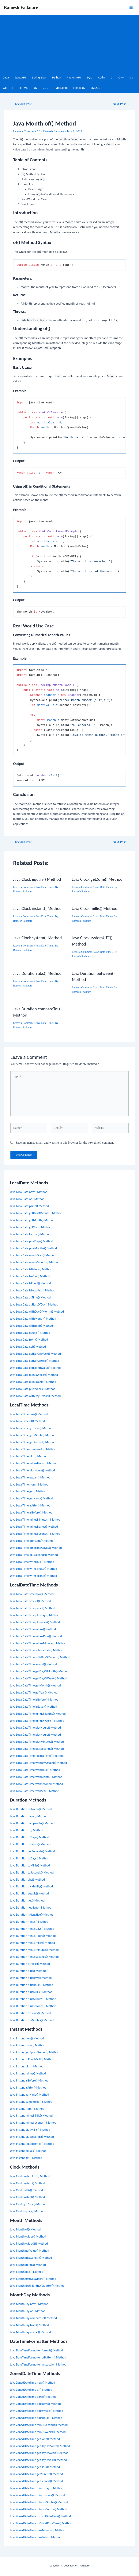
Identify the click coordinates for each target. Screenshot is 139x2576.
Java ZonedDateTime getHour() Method (35, 2467)
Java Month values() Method (28, 2236)
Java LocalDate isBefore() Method (31, 1269)
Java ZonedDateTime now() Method (32, 2382)
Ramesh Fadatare (21, 7)
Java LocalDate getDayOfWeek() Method (35, 1353)
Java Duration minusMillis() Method (32, 1943)
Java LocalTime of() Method (27, 1421)
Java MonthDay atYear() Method (30, 2332)
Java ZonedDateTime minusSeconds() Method (39, 2425)
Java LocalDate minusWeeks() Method (34, 1375)
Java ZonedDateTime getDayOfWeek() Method (39, 2453)
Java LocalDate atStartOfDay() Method (34, 1304)
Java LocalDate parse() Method (29, 1206)
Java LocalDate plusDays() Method (31, 1241)
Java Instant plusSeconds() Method (32, 2136)
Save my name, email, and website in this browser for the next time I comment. (65, 1142)
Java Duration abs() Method (27, 1879)
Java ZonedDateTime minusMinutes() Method (39, 2502)
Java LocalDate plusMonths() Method (33, 1248)
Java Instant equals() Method (28, 2151)
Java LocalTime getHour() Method (31, 1428)
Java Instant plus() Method (26, 2066)
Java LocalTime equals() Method (30, 1477)
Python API (74, 77)
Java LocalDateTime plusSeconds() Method (37, 1748)
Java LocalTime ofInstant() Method (32, 1540)
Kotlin (101, 77)
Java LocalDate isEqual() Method (30, 1283)
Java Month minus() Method (28, 2264)
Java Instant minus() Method (28, 2073)
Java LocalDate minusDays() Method (33, 1255)
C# (131, 77)
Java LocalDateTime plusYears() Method (35, 1622)
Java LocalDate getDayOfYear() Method (34, 1360)
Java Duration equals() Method (29, 1893)
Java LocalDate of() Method (27, 1199)
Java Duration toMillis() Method (30, 1865)
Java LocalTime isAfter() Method (30, 1505)
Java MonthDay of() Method (27, 2311)
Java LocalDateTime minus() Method (33, 1629)
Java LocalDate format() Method (30, 1234)
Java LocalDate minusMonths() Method (34, 1262)
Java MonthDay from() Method (29, 2325)
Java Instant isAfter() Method (28, 2087)
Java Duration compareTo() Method (32, 1823)
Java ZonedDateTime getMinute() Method (36, 2474)
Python (56, 77)
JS (35, 87)
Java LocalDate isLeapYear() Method (32, 1290)
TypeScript (61, 87)
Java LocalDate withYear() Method (31, 1325)
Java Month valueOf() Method (29, 2243)
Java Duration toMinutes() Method (32, 2020)
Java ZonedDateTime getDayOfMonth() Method (40, 2446)
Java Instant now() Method (27, 2038)
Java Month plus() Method (26, 2272)
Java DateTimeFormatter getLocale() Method (38, 2364)
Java (6, 77)
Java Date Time (44, 887)
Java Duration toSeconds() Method (32, 1872)
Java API (20, 77)
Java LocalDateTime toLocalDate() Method (36, 1650)
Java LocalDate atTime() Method (30, 1297)
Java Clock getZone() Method (28, 2204)
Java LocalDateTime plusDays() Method (34, 1615)
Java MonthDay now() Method (29, 2304)
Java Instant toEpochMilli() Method (32, 2059)
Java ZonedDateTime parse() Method (33, 2396)
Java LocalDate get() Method (28, 1346)
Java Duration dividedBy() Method (31, 1886)
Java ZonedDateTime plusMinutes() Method (37, 2530)
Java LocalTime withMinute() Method (33, 1568)
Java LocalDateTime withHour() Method (35, 1770)
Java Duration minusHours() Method (33, 1936)
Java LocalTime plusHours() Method (32, 1470)
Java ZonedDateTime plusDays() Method (35, 2404)
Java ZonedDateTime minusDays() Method (36, 2488)
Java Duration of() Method (26, 1830)
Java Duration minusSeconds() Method (34, 1956)
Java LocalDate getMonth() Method (32, 1220)
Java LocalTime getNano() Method (31, 1498)
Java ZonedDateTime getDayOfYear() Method (38, 2460)
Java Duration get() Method (27, 1900)
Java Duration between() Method (31, 1809)
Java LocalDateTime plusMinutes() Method (37, 1741)
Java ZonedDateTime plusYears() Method (35, 2537)
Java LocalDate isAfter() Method (30, 1276)
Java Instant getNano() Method (29, 2094)
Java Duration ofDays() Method (29, 1837)
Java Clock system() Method (27, 2183)
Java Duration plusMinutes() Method (33, 1999)
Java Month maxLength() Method (31, 2257)
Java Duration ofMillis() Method (30, 1964)
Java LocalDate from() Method (29, 1339)
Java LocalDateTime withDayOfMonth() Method (40, 1657)
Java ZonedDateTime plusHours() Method (36, 2418)
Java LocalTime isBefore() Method (31, 1512)
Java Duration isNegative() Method (32, 1914)
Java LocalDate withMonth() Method (33, 1318)
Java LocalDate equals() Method (30, 1332)
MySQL (95, 87)
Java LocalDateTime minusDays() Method (36, 1636)
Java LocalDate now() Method (28, 1192)
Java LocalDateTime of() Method (30, 1601)
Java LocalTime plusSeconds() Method (34, 1555)
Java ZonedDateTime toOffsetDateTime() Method (41, 2523)
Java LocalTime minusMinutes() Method (35, 1519)
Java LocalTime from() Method (29, 1484)
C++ (121, 77)
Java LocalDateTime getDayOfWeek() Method (38, 1678)
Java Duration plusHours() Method (31, 1985)
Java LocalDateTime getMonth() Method (35, 1685)
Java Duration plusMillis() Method (31, 1992)
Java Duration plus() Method (28, 1971)
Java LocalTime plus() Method (28, 1456)
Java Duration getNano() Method (30, 1907)
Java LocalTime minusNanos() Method (34, 1526)
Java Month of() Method (25, 2229)
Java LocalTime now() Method (29, 1414)
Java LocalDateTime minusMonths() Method (38, 1713)
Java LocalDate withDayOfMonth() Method (37, 1311)
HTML (24, 87)
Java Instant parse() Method (27, 2045)
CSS (45, 87)
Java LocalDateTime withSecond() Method (36, 1784)
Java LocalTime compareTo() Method (33, 1449)
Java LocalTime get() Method (28, 1491)
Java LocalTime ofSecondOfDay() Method (36, 1548)
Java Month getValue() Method (29, 2250)
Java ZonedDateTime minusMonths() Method (38, 2509)
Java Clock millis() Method (26, 2190)
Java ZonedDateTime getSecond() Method (36, 2481)
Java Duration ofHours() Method (30, 1844)
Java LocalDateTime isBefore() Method (34, 1699)
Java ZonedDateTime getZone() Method (35, 2439)
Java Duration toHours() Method (30, 2013)
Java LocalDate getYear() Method (30, 1227)
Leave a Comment (24, 131)
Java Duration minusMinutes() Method (34, 1950)
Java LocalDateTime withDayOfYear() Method (38, 1763)
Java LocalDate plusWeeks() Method (32, 1389)
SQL (89, 77)
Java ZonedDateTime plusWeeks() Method (36, 2411)
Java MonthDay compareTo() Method (33, 2318)
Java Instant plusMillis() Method (30, 2129)
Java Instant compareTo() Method (31, 2101)
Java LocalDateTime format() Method (33, 1664)
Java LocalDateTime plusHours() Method (35, 1727)
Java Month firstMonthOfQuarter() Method (37, 2285)
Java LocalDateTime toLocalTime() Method (37, 1756)
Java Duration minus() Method (29, 1921)
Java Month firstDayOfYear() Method (33, 2279)
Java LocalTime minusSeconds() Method (35, 1533)
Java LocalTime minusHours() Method (33, 1463)
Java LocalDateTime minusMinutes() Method (38, 1643)
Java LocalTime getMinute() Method (32, 1435)
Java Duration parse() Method (28, 1816)
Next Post (121, 104)
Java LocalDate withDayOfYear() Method (35, 1396)
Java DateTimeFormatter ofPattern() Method (38, 2357)
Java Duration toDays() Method (29, 1858)
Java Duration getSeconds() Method (32, 1851)
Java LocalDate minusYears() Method (33, 1382)
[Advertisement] (69, 43)
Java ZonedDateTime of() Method (31, 2389)
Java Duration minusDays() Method (32, 1928)
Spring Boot (39, 77)
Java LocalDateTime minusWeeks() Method (37, 1720)
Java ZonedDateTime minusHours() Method (37, 2495)
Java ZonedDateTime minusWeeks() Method (38, 2432)
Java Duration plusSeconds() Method (33, 2006)
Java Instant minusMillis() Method (31, 2115)
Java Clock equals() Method (27, 2211)
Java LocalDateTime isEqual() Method (33, 1706)
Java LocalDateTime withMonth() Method (36, 1777)
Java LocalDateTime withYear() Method (34, 1791)
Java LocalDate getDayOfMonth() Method (36, 1213)
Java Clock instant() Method (27, 2197)
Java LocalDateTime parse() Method (32, 1608)
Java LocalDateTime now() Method (32, 1594)
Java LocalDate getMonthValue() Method (36, 1368)
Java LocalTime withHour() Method (32, 1562)
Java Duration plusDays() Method (31, 1978)
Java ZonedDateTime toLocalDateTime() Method (40, 2516)
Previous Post (20, 104)
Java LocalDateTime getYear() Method (34, 1692)
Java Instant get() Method (26, 2158)
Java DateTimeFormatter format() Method (36, 2350)
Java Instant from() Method (27, 2108)
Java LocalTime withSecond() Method (33, 1576)
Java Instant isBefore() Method (29, 2080)
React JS (79, 87)
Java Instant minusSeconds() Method (33, 2122)
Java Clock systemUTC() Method (30, 2176)
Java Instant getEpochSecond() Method (34, 2052)
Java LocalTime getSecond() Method (32, 1442)
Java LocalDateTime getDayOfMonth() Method (39, 1671)
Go (5, 87)
